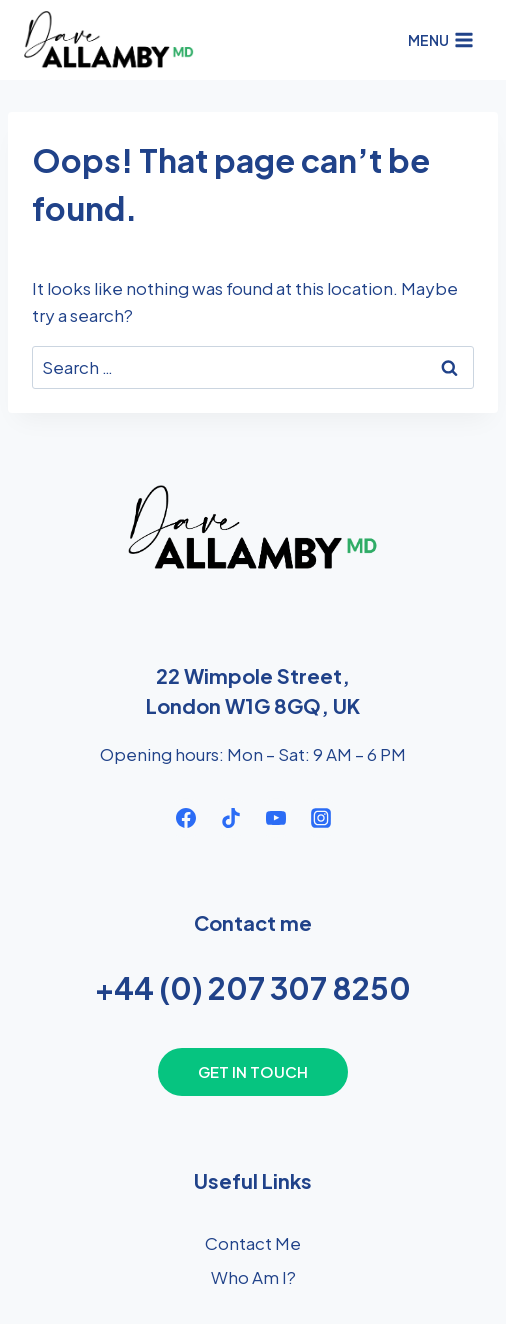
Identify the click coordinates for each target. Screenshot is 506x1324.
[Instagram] (321, 818)
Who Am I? (253, 1277)
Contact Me (253, 1243)
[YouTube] (276, 818)
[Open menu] (440, 40)
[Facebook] (186, 818)
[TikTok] (231, 818)
